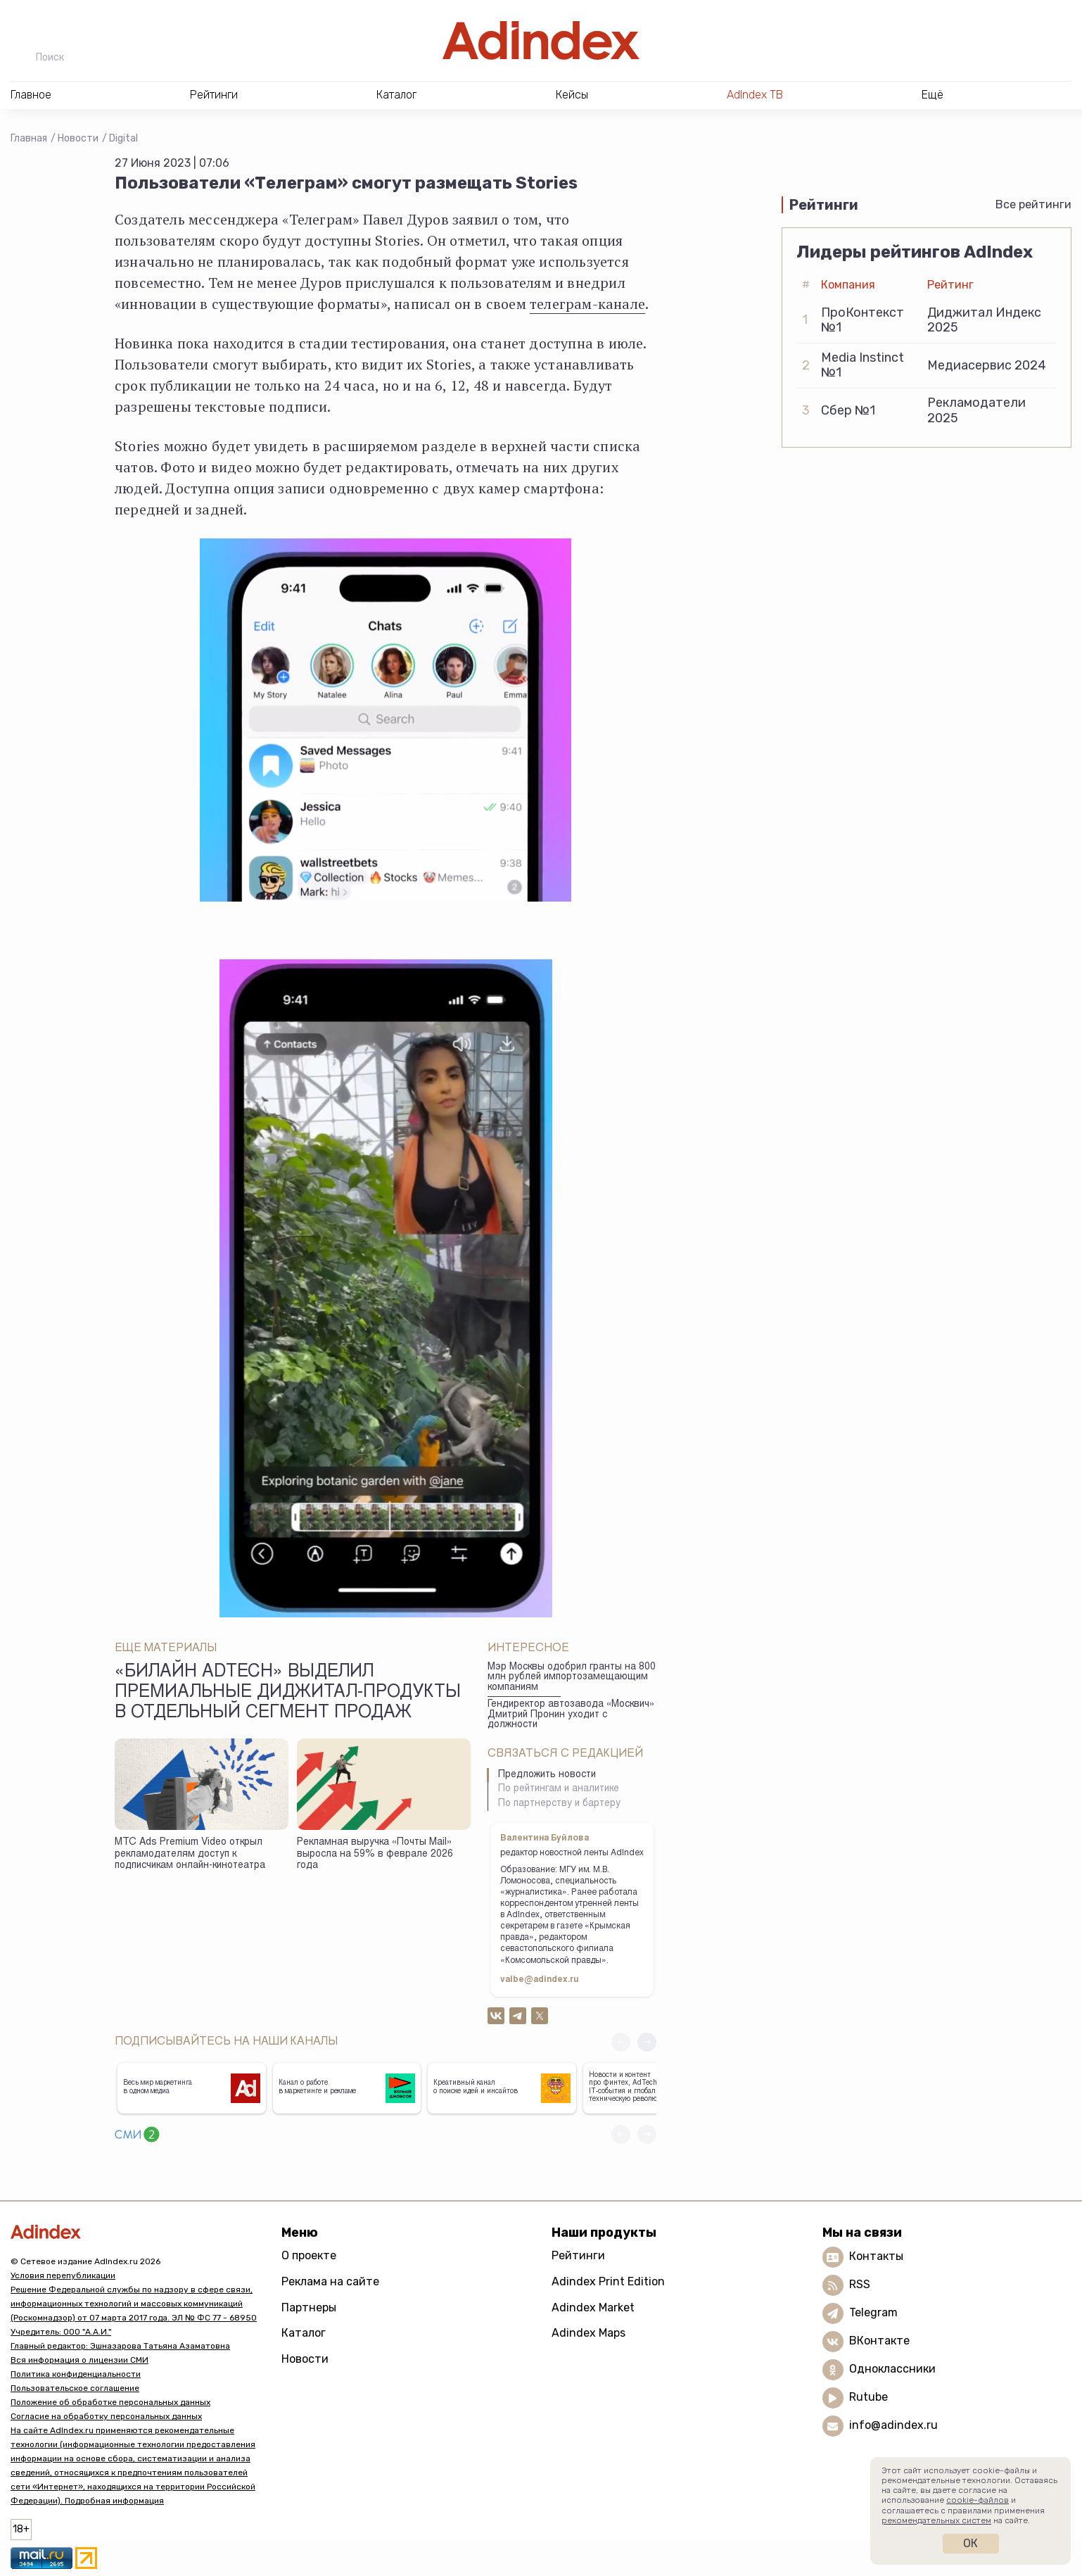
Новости (78, 138)
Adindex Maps (588, 2333)
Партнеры (308, 2307)
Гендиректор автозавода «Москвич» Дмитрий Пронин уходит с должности (571, 1715)
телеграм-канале (587, 303)
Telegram (873, 2313)
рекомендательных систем (936, 2520)
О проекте (308, 2255)
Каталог (303, 2333)
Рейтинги (578, 2255)
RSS (859, 2285)
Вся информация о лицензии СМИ (79, 2360)
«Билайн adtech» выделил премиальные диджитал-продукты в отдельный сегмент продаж (288, 1693)
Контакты (876, 2257)
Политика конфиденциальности (76, 2374)
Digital (123, 138)
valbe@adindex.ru (539, 1980)
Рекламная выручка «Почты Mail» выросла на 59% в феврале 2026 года (375, 1854)
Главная (29, 138)
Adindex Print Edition (608, 2281)
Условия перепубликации (63, 2275)
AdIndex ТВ (755, 94)
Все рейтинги (1033, 204)
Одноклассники (892, 2369)
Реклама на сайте (330, 2281)
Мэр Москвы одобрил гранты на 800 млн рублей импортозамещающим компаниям (572, 1677)
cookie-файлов (977, 2500)
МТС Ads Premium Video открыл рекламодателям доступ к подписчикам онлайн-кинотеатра (190, 1854)
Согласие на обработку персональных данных (106, 2416)
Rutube (868, 2397)
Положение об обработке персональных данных (110, 2402)
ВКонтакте (879, 2341)
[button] (646, 2042)
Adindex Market (593, 2307)
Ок (970, 2543)
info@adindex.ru (893, 2425)
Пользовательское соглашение (75, 2388)
